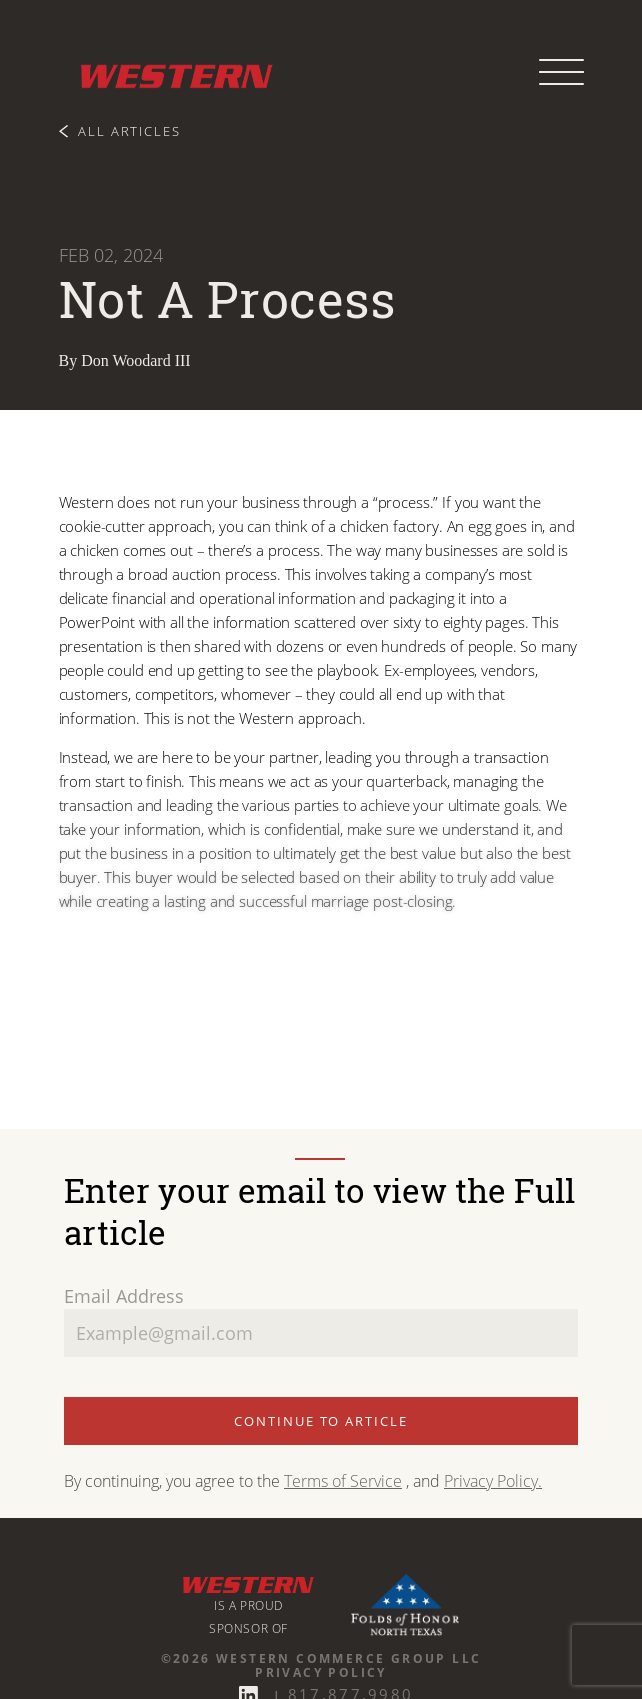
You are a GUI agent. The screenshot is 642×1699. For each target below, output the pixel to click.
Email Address (124, 1296)
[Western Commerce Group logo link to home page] (169, 73)
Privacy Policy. (493, 1481)
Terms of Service (343, 1481)
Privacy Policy (321, 1673)
